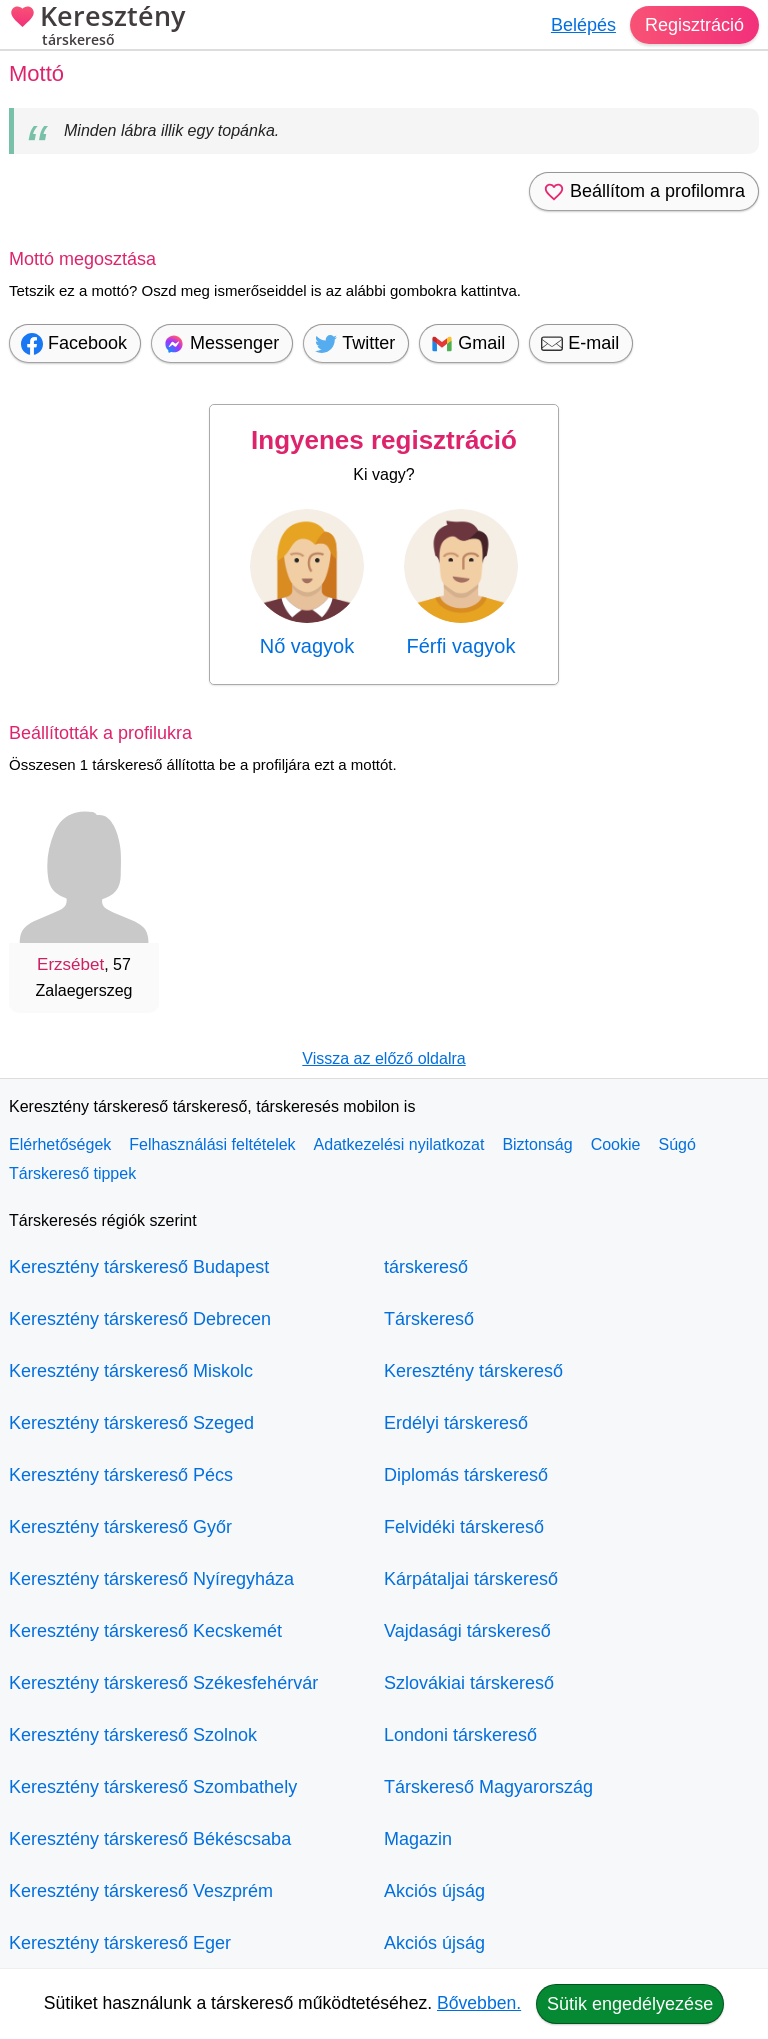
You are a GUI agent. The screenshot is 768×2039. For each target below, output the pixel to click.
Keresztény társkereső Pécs (121, 1475)
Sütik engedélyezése (630, 2004)
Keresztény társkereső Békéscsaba (150, 1839)
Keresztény (97, 27)
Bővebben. (479, 2003)
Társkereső (429, 1319)
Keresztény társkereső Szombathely (153, 1787)
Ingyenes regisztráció (384, 440)
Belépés (583, 25)
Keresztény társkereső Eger (120, 1943)
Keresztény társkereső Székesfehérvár (163, 1683)
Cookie (616, 1144)
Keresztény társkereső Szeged (131, 1423)
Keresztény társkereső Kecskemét (145, 1631)
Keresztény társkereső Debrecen (140, 1319)
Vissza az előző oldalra (383, 1058)
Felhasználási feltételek (212, 1144)
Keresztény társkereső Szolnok (133, 1735)
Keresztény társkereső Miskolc (131, 1371)
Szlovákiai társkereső (469, 1683)
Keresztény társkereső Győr (120, 1527)
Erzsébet (70, 964)
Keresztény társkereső (473, 1371)
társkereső (426, 1267)
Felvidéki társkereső (464, 1527)
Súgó (676, 1144)
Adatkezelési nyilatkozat (399, 1144)
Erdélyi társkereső (456, 1423)
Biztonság (537, 1144)
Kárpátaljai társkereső (471, 1579)
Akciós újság (434, 1891)
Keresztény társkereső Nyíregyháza (151, 1579)
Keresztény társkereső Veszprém (141, 1891)
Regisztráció (694, 25)
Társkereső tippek (72, 1173)
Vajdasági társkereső (467, 1631)
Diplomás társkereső (466, 1475)
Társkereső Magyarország (488, 1787)
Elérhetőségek (60, 1144)
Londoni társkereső (460, 1735)
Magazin (418, 1839)
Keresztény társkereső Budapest (139, 1267)
